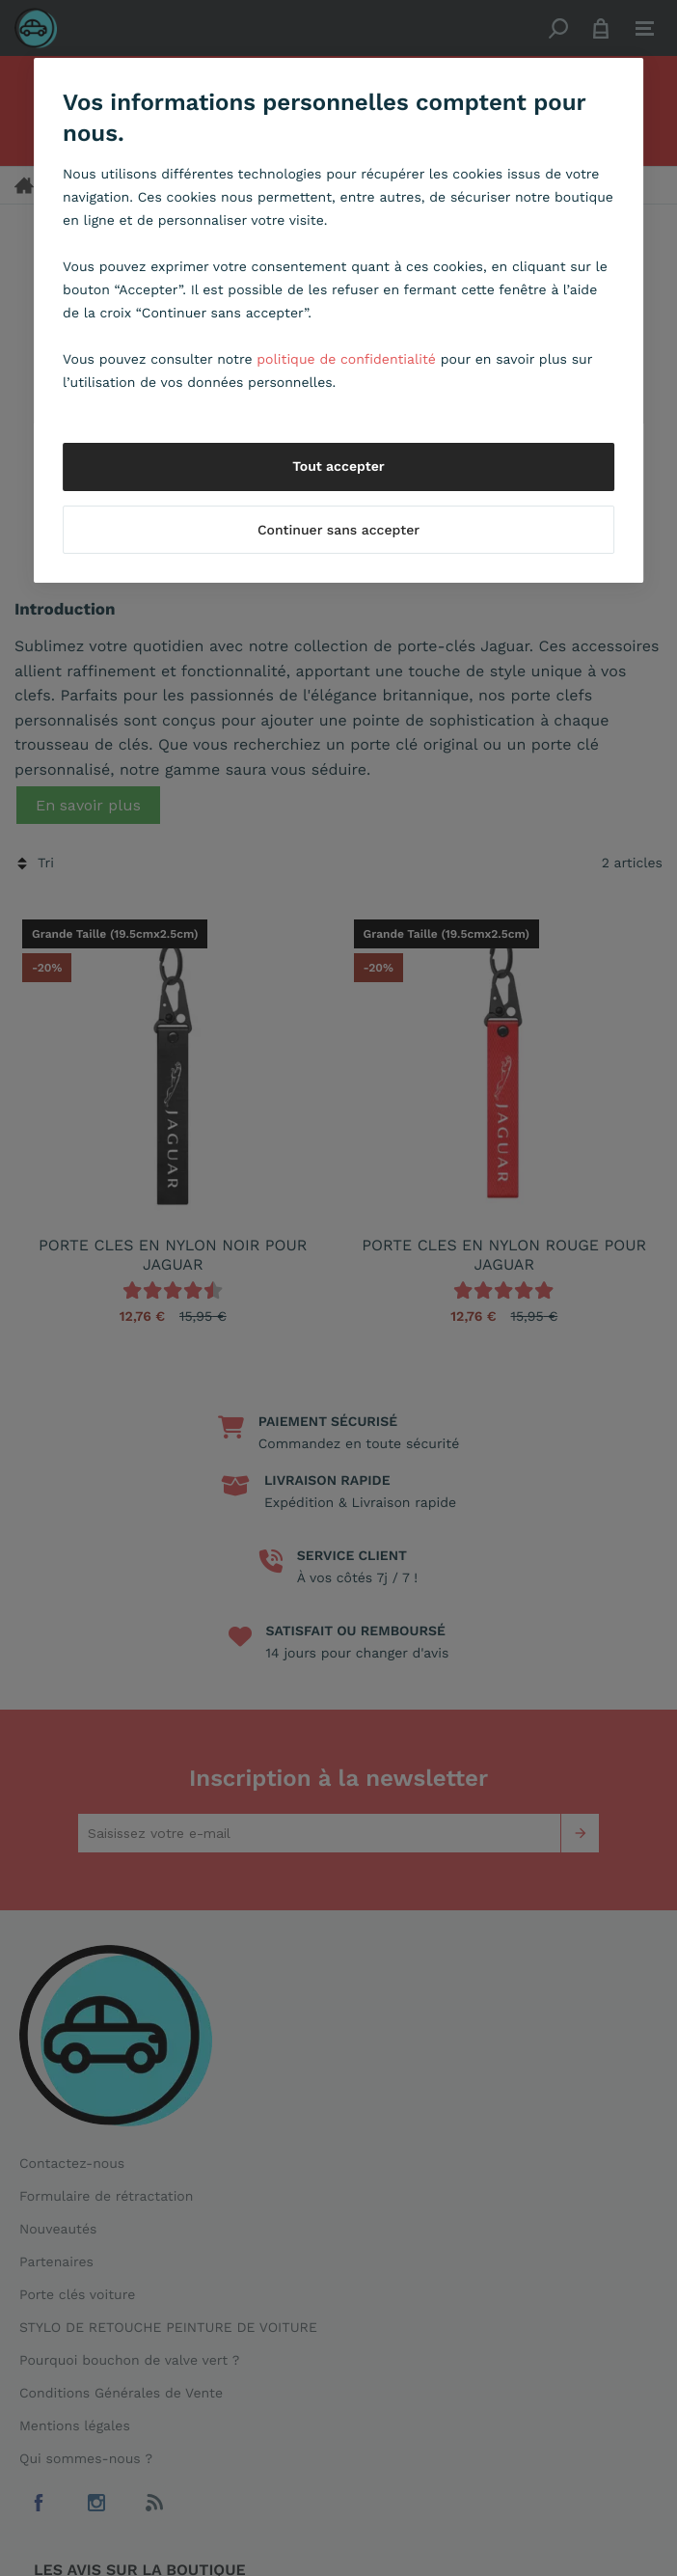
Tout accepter (338, 467)
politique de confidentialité (346, 360)
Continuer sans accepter (338, 530)
